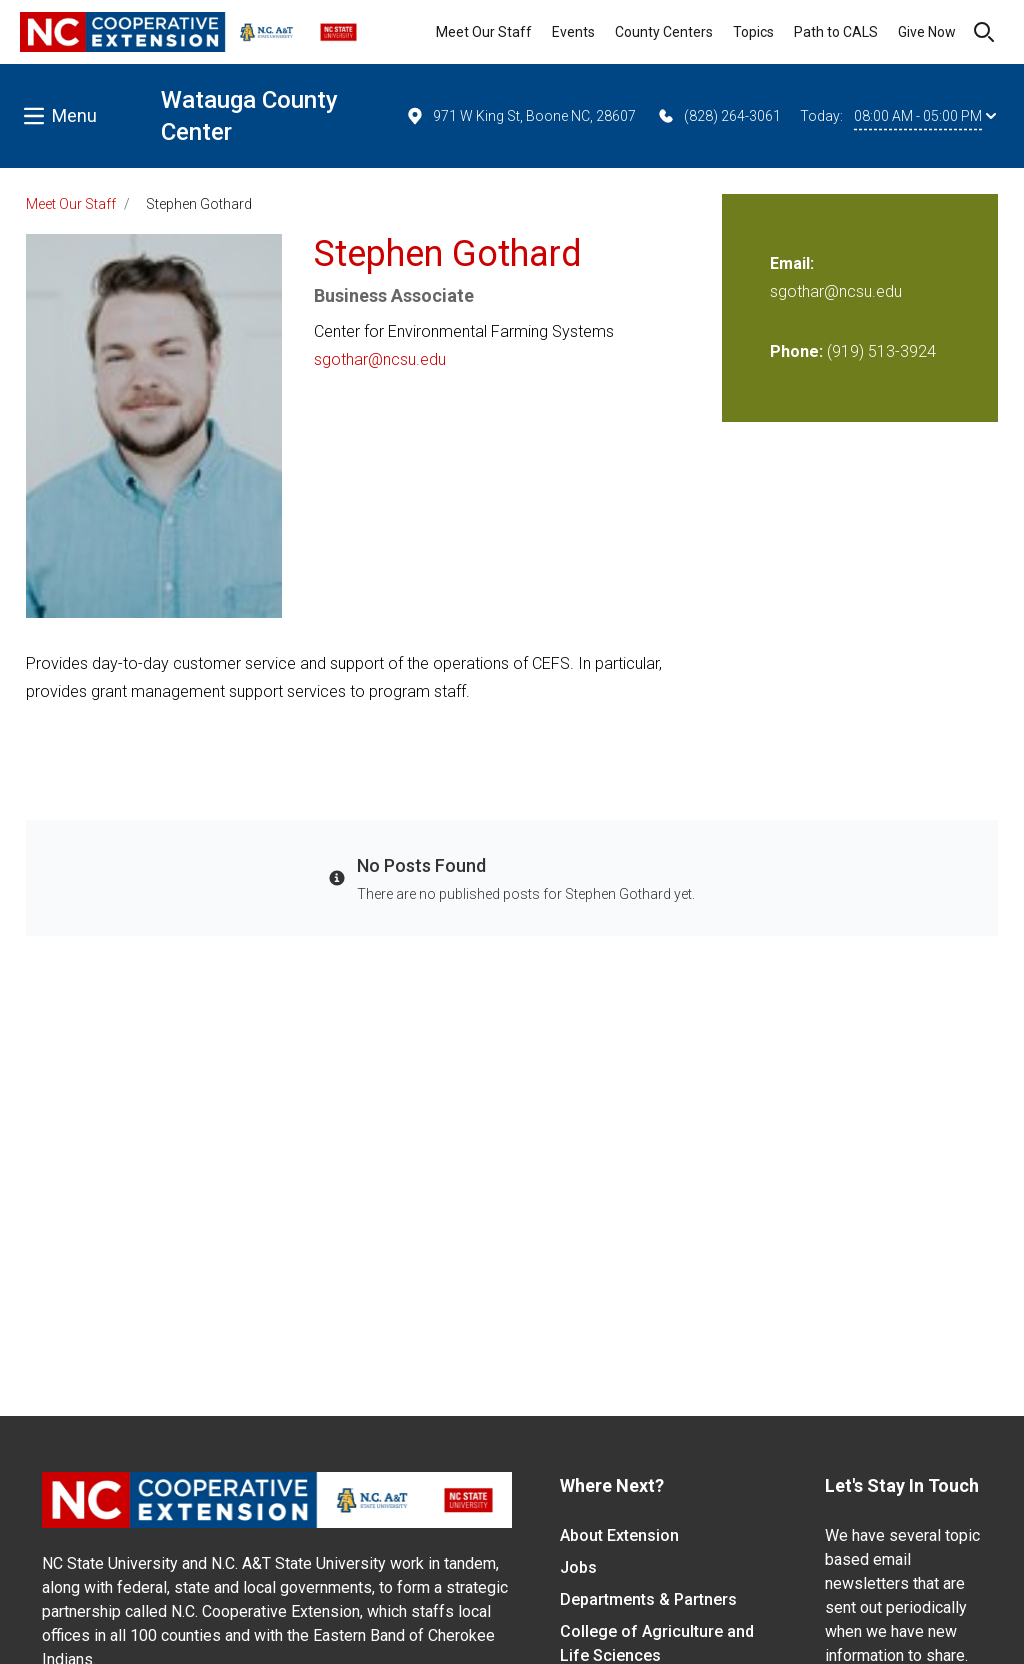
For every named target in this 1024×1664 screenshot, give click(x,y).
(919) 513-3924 (881, 351)
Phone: (796, 351)
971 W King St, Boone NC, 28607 (520, 116)
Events (573, 32)
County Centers (664, 32)
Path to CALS (836, 32)
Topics (753, 32)
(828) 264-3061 (718, 116)
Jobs (578, 1567)
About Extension (619, 1535)
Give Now (927, 32)
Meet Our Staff (484, 32)
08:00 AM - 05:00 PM (925, 116)
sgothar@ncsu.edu (380, 359)
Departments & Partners (648, 1599)
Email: (792, 263)
